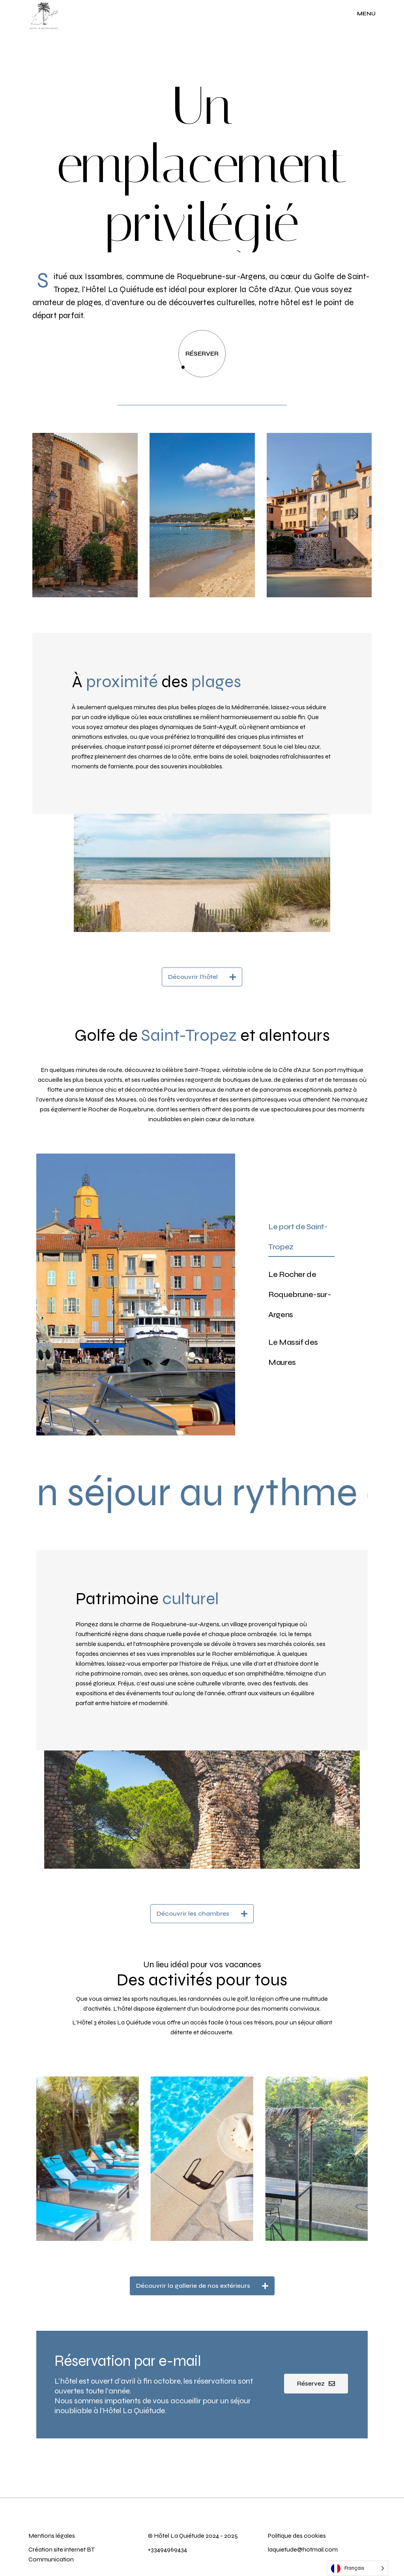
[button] (50, 515)
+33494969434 (167, 2549)
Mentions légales (51, 2535)
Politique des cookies (297, 2535)
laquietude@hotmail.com (303, 2549)
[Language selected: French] (357, 2568)
